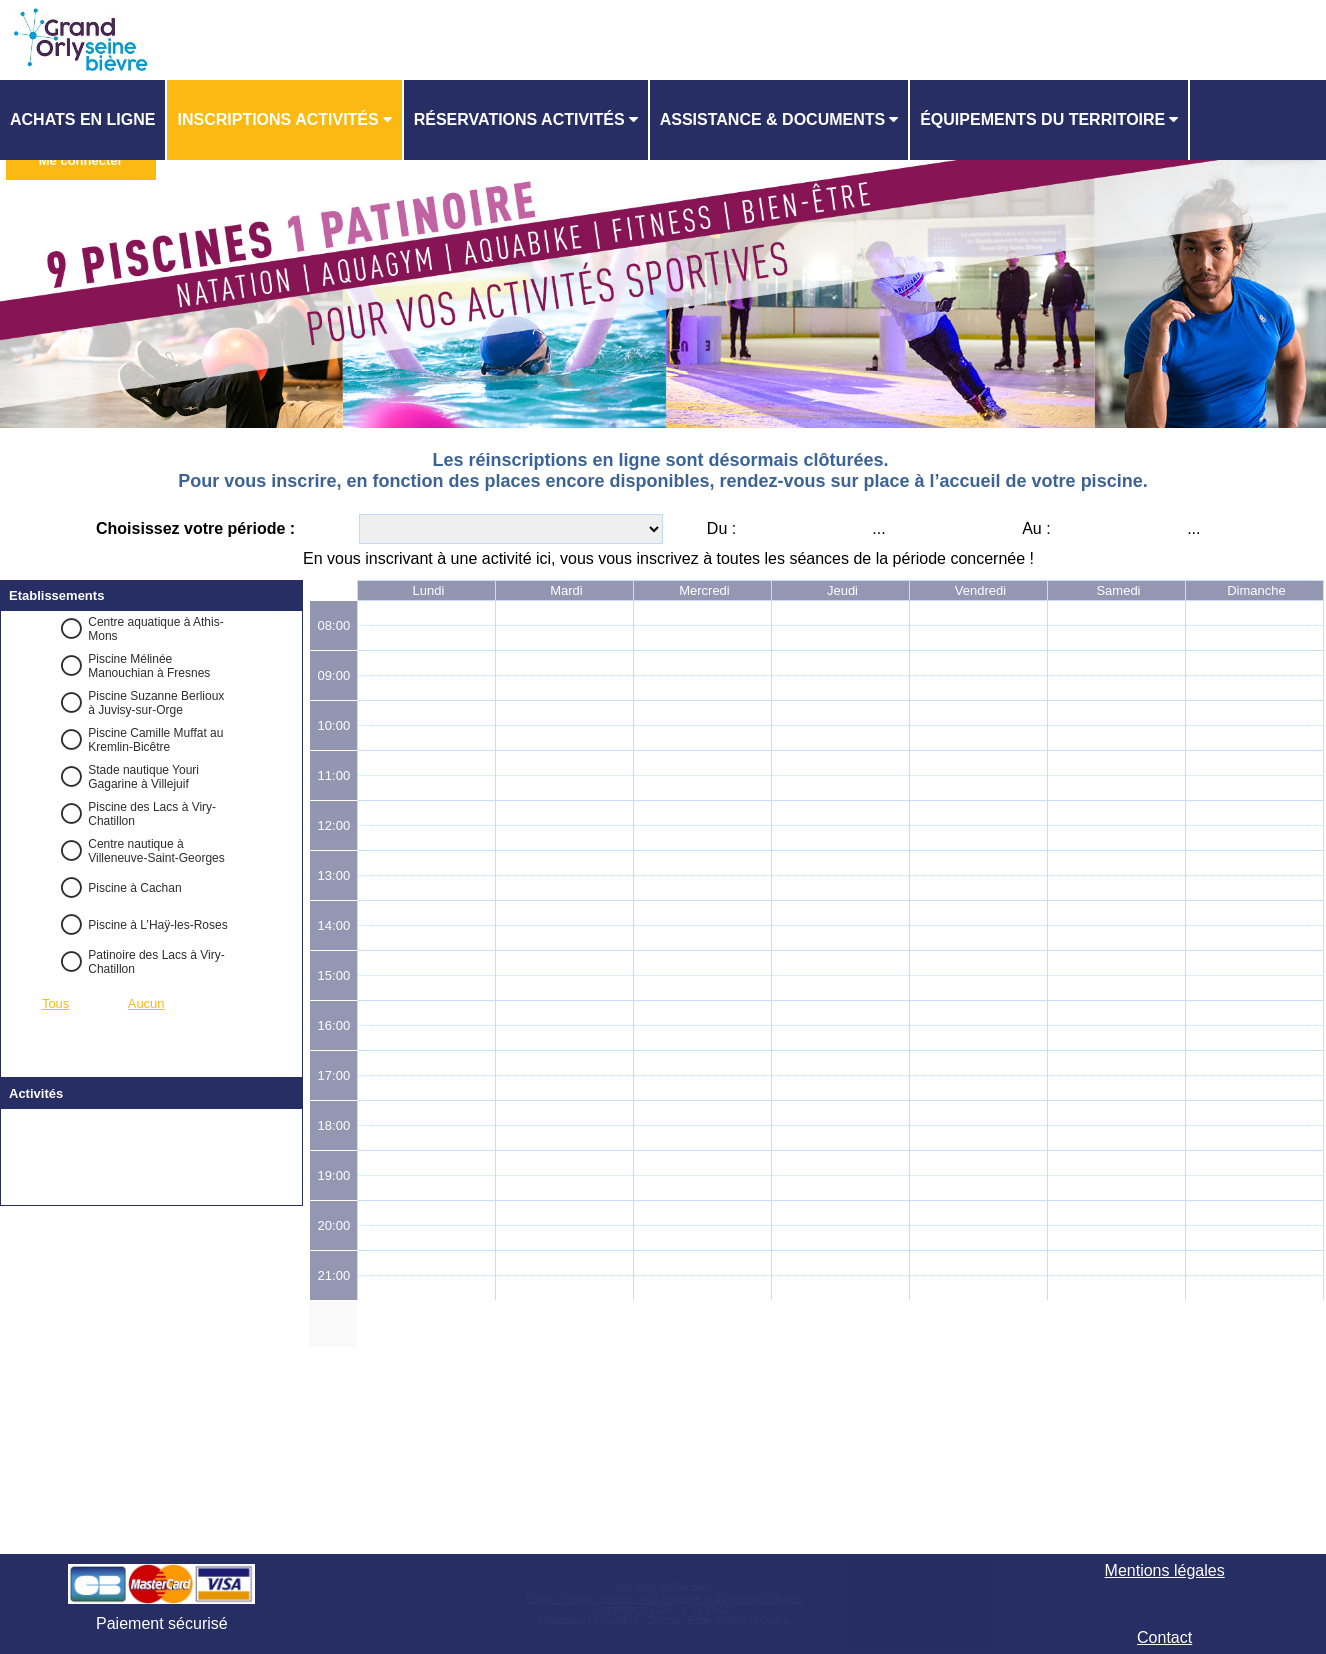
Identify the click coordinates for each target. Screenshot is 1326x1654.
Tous (55, 1003)
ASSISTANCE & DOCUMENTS (773, 119)
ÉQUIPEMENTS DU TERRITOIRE (1042, 119)
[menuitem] (83, 120)
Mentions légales (1165, 1570)
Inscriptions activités (277, 119)
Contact (1164, 1637)
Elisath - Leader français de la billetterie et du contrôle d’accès (663, 1598)
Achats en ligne (82, 119)
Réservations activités (519, 119)
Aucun (146, 1003)
